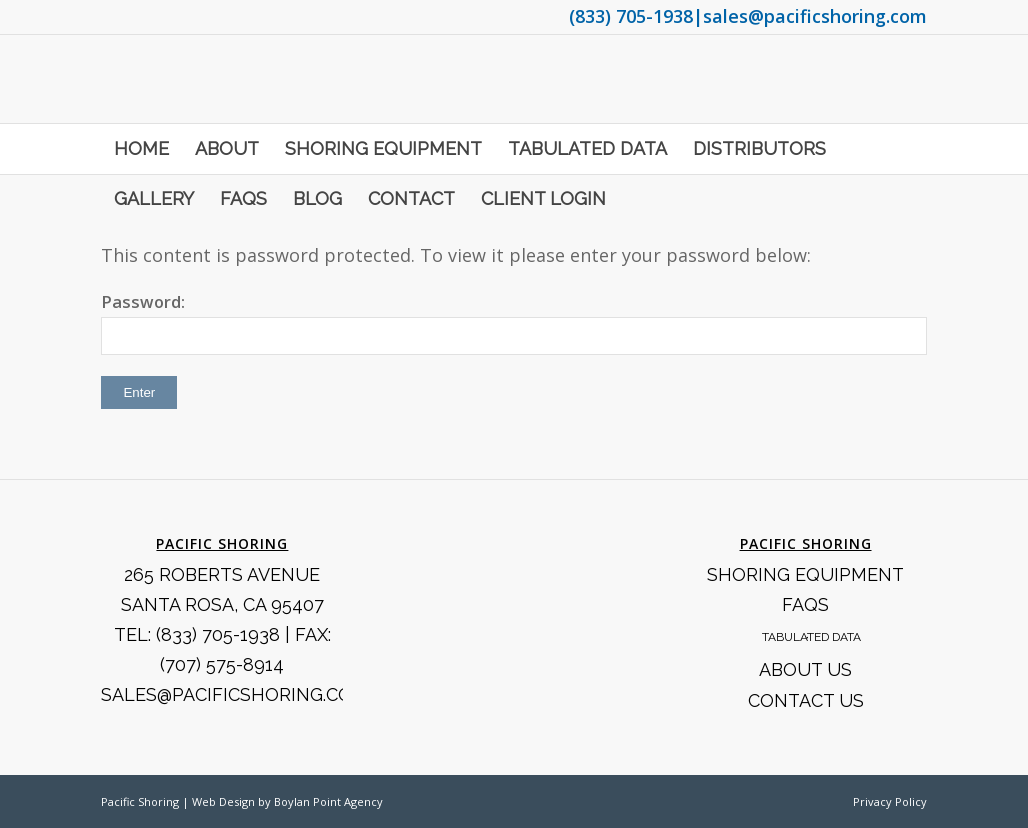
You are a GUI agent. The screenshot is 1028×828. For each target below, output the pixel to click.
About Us (805, 669)
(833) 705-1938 (631, 16)
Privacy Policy (890, 801)
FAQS (805, 604)
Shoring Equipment (805, 574)
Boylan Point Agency (328, 801)
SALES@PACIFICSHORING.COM (234, 694)
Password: (513, 322)
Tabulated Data (811, 637)
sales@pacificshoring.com (815, 16)
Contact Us (806, 700)
